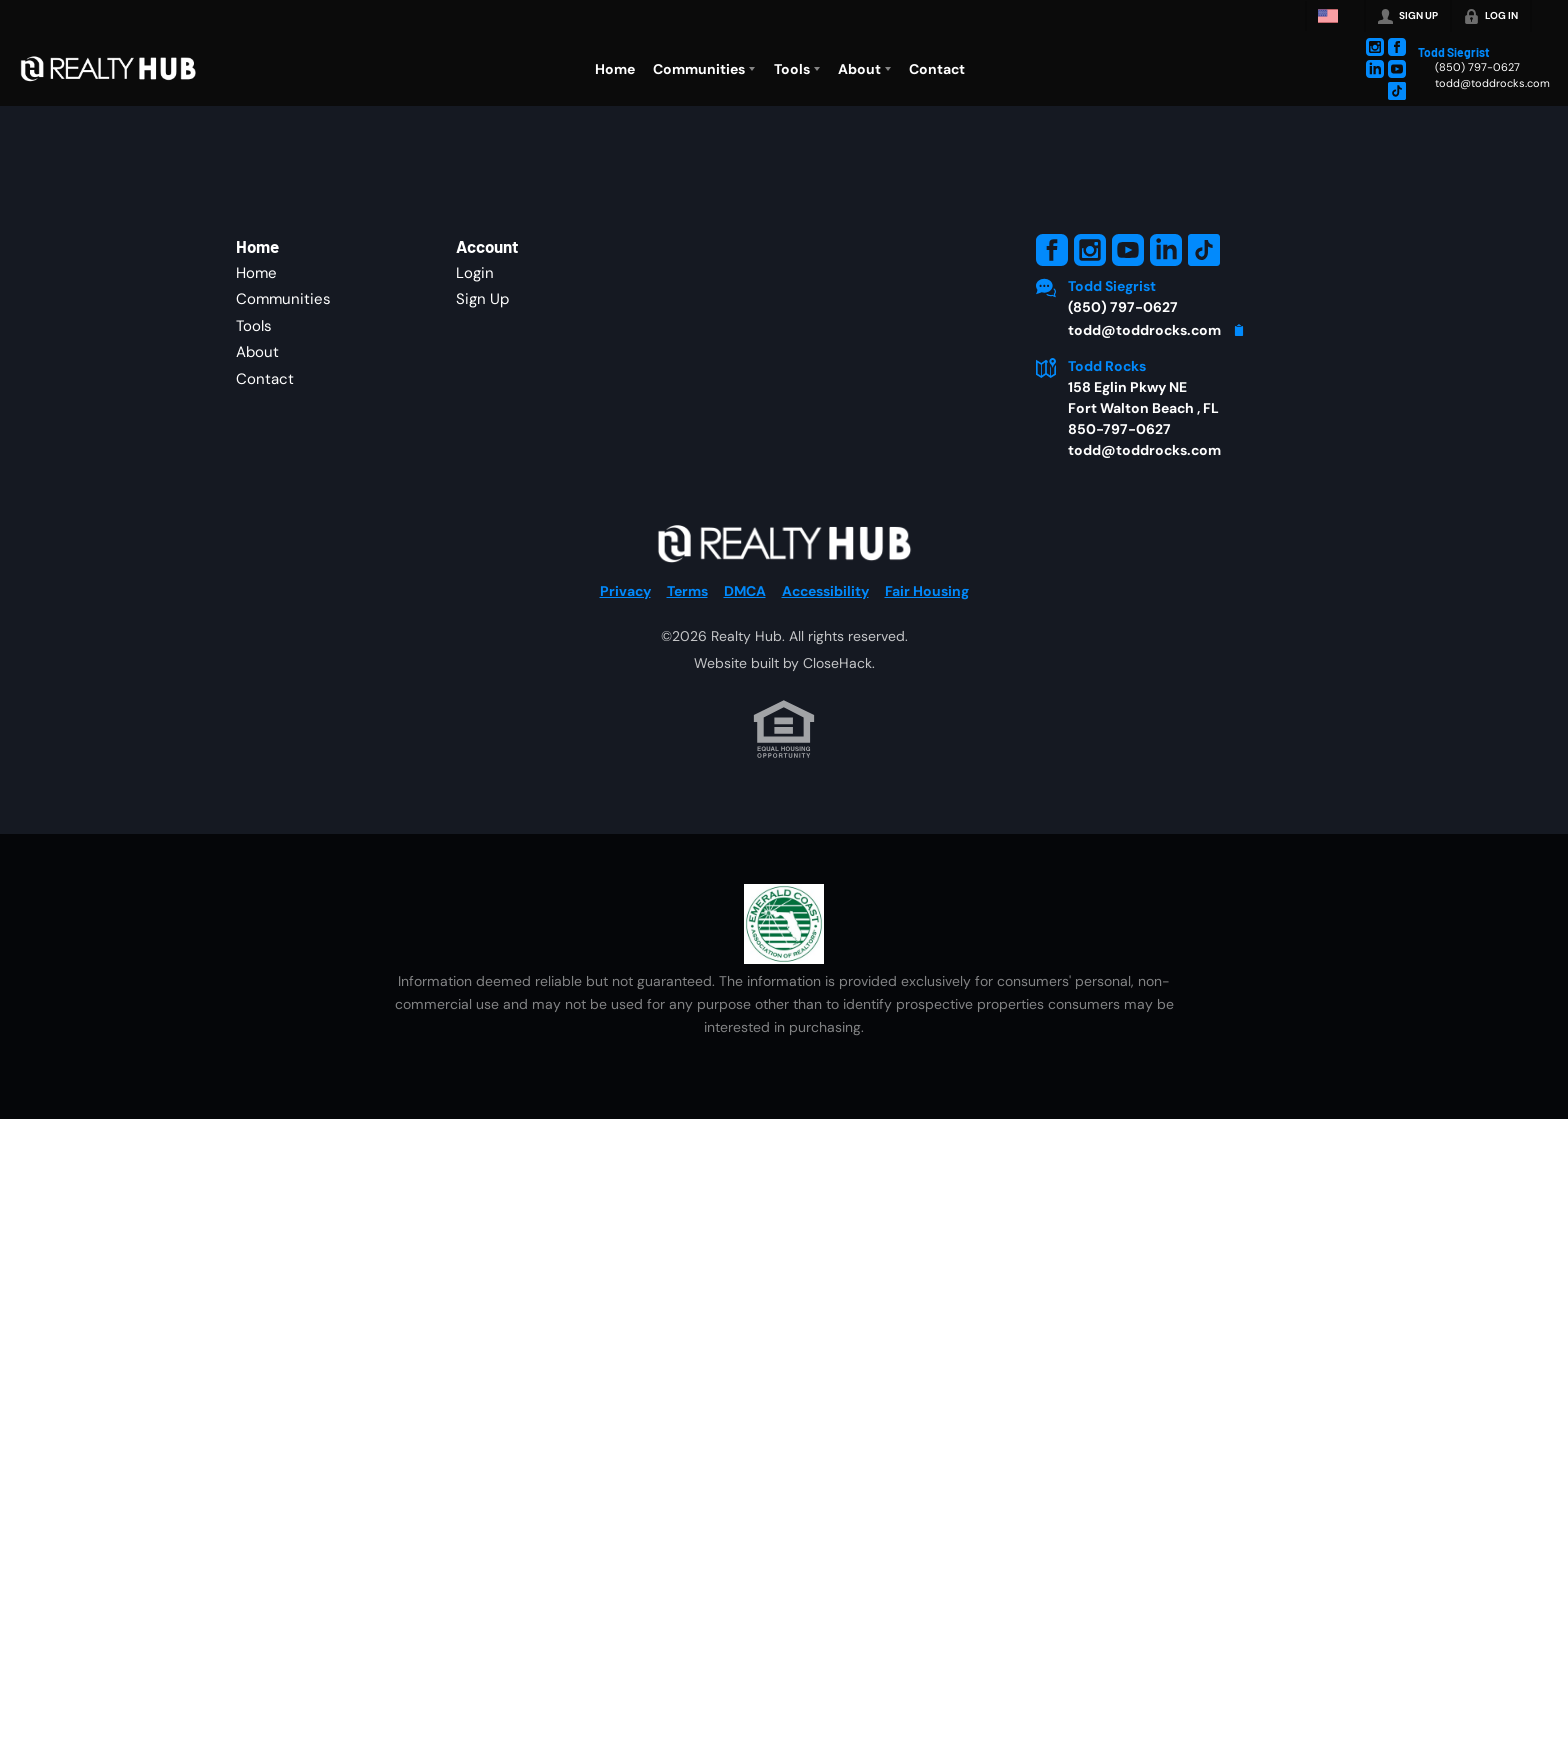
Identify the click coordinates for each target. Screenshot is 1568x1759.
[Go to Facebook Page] (1397, 47)
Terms (687, 591)
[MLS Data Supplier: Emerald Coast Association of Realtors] (784, 924)
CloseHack (837, 663)
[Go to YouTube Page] (1397, 69)
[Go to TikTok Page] (1397, 91)
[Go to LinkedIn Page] (1375, 69)
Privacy (625, 591)
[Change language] (1333, 16)
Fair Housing (927, 591)
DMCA (745, 591)
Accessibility (825, 591)
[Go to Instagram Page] (1375, 47)
